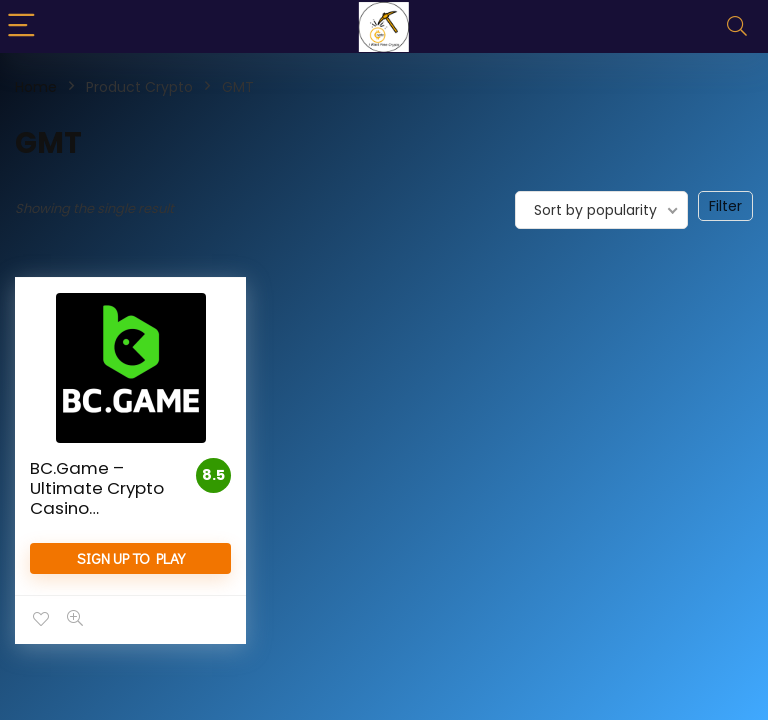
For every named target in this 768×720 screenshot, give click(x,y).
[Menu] (24, 26)
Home (36, 87)
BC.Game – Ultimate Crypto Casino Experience (97, 498)
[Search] (737, 26)
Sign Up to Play (131, 558)
